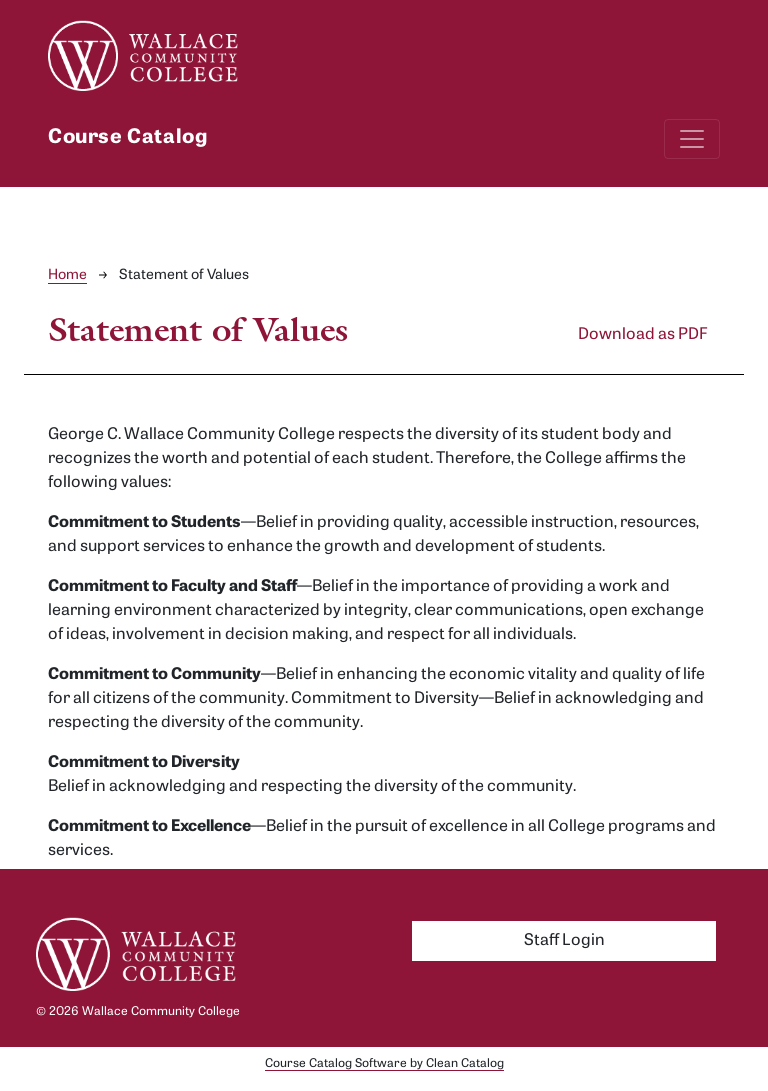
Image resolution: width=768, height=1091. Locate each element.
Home (67, 275)
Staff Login (564, 941)
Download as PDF (643, 335)
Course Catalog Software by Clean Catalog (384, 1064)
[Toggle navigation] (692, 139)
